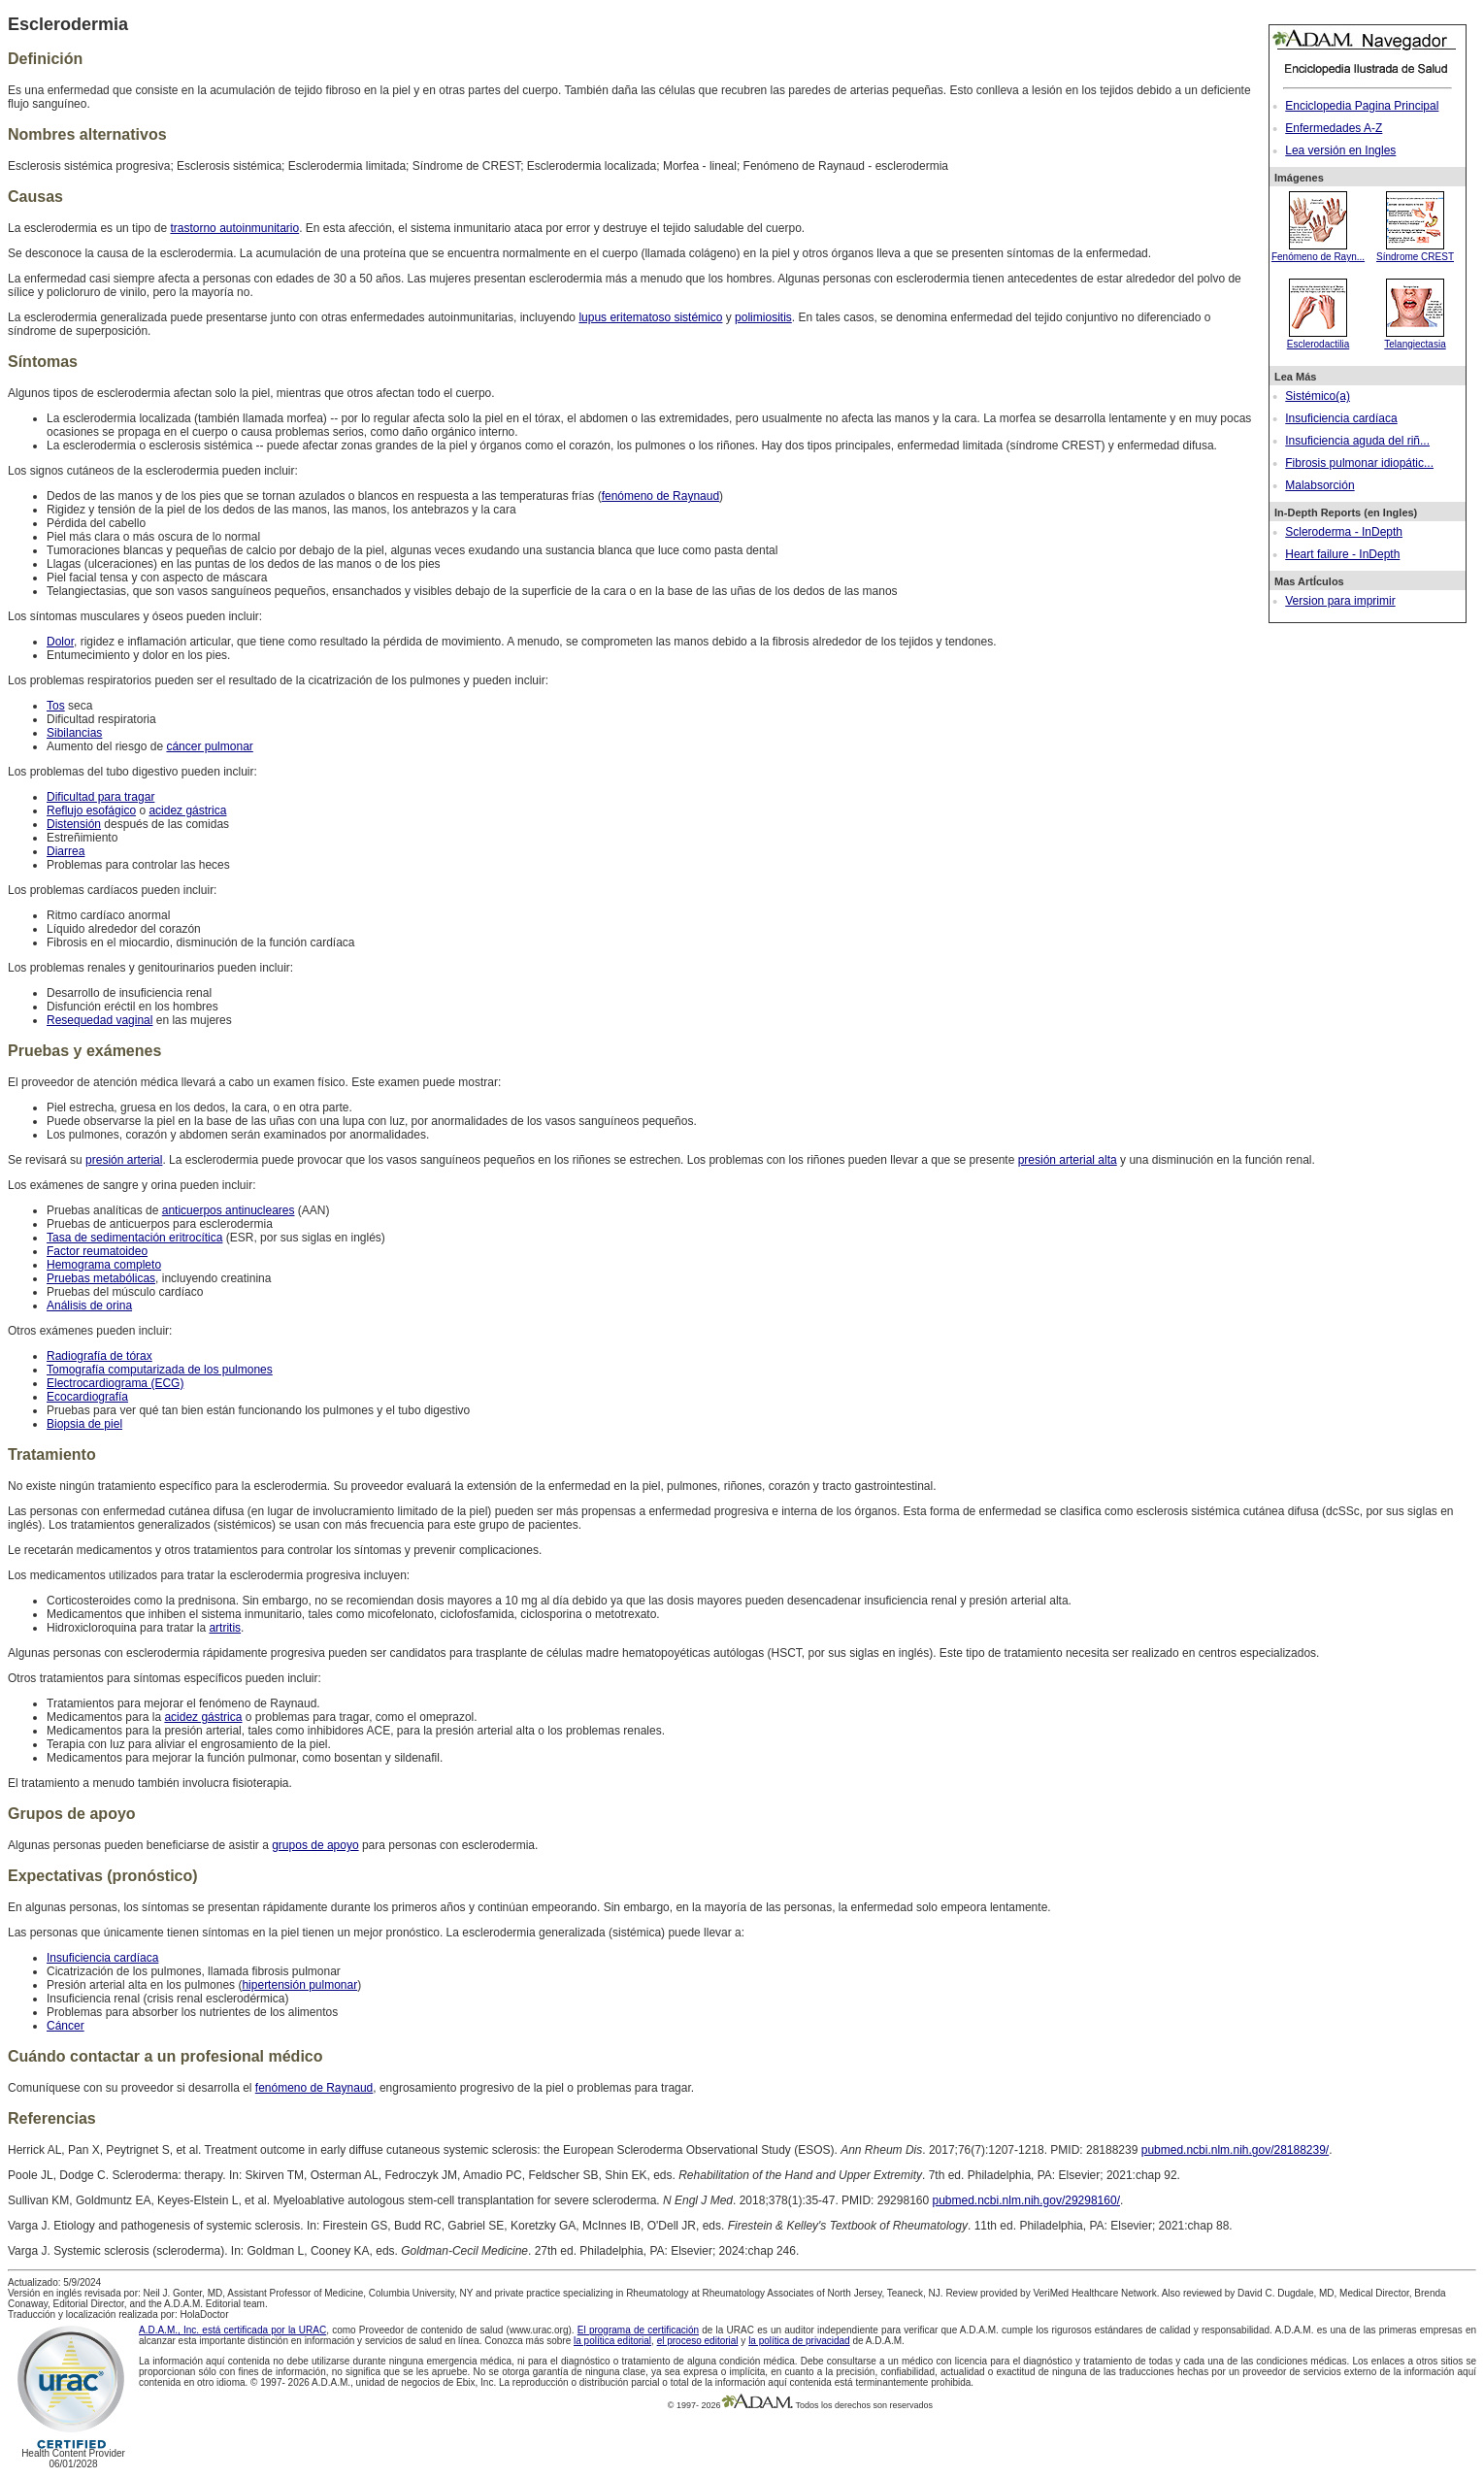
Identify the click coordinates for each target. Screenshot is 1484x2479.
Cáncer (65, 2026)
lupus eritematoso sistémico (650, 317)
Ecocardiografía (87, 1397)
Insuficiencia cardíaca (1341, 418)
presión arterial (123, 1160)
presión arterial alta (1067, 1160)
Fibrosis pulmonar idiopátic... (1359, 463)
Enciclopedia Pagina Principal (1361, 106)
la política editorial (612, 2340)
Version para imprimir (1340, 601)
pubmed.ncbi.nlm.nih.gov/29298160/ (1026, 2200)
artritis (225, 1628)
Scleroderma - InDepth (1343, 532)
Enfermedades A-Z (1333, 128)
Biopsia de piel (84, 1424)
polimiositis (763, 317)
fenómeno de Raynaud (660, 496)
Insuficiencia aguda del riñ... (1357, 440)
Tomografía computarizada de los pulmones (160, 1369)
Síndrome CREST (1415, 251)
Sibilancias (74, 733)
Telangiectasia (1414, 338)
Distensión (74, 824)
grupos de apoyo (315, 1845)
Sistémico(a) (1317, 396)
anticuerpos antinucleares (228, 1210)
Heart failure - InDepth (1342, 554)
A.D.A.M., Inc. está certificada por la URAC (232, 2330)
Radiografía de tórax (99, 1356)
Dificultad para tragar (100, 797)
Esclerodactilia (1318, 338)
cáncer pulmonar (209, 746)
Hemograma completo (104, 1265)
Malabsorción (1319, 485)
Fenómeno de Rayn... (1318, 251)
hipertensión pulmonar (299, 1985)
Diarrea (65, 851)
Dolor (60, 641)
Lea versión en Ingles (1340, 150)
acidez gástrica (187, 810)
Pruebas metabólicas (101, 1278)
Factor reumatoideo (97, 1251)
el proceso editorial (698, 2340)
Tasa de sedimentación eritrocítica (134, 1237)
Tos (56, 705)
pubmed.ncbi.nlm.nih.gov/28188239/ (1235, 2150)
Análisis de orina (89, 1305)
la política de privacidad (799, 2340)
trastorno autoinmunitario (234, 228)
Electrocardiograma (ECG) (115, 1383)
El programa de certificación (638, 2330)
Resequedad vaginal (99, 1020)
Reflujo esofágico (91, 810)
